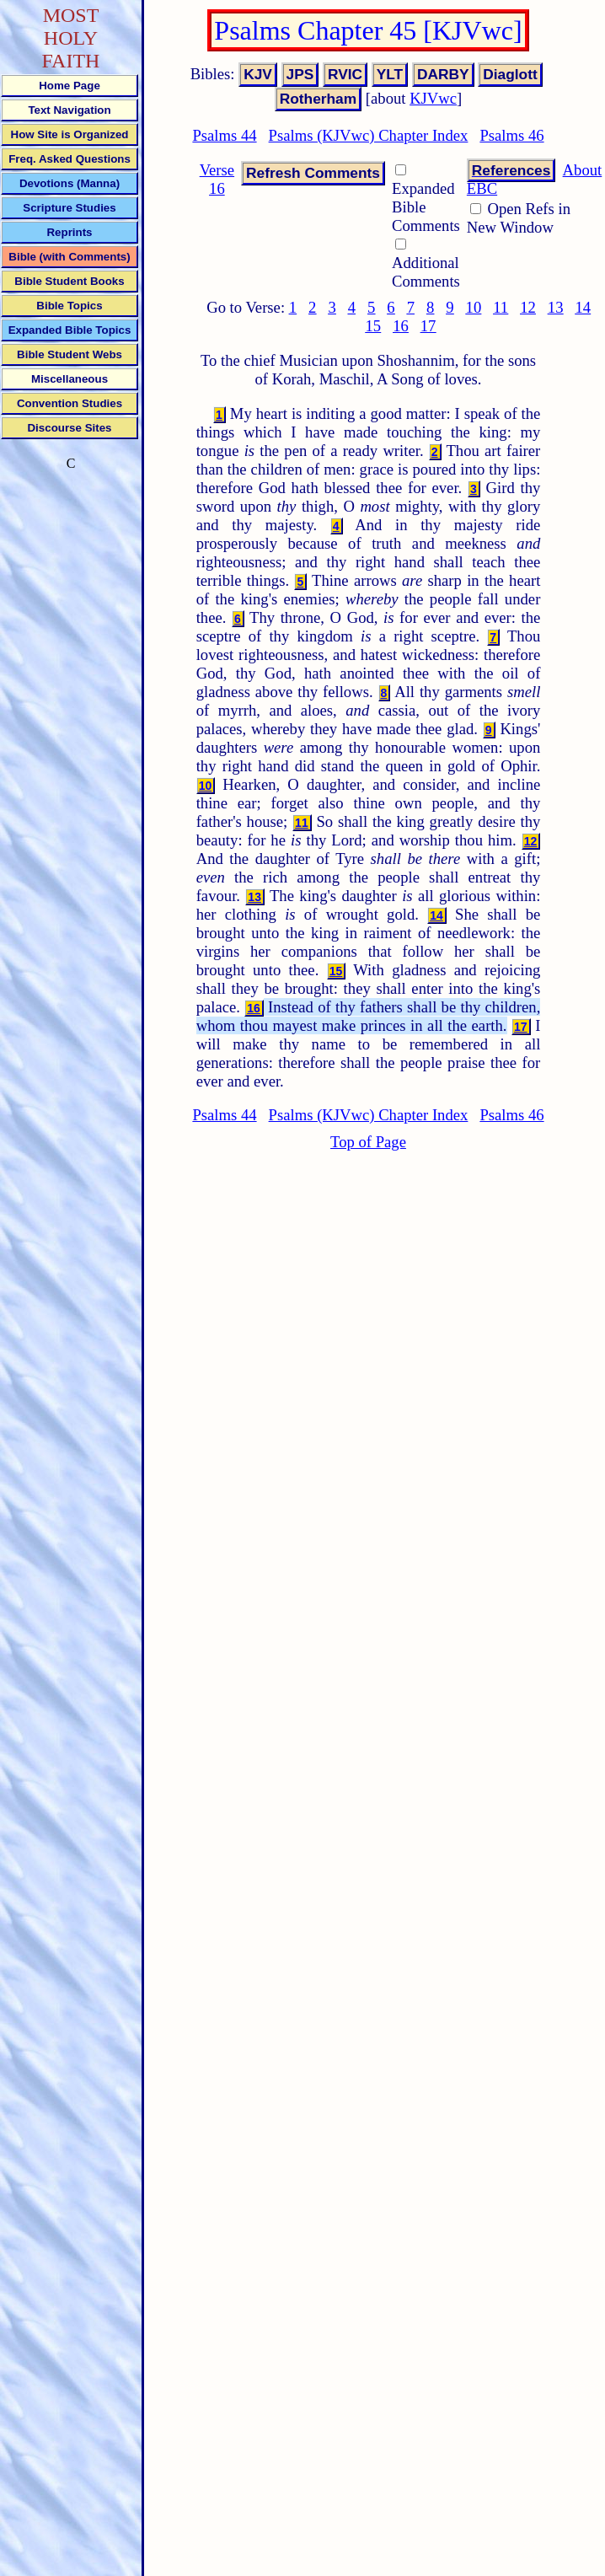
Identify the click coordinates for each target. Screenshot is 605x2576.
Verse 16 (217, 179)
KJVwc (433, 98)
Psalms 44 (224, 135)
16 (401, 326)
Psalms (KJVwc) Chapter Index (368, 135)
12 (528, 307)
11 (500, 307)
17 (428, 326)
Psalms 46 (511, 135)
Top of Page (368, 1142)
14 (583, 307)
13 (556, 307)
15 (373, 326)
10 (474, 307)
